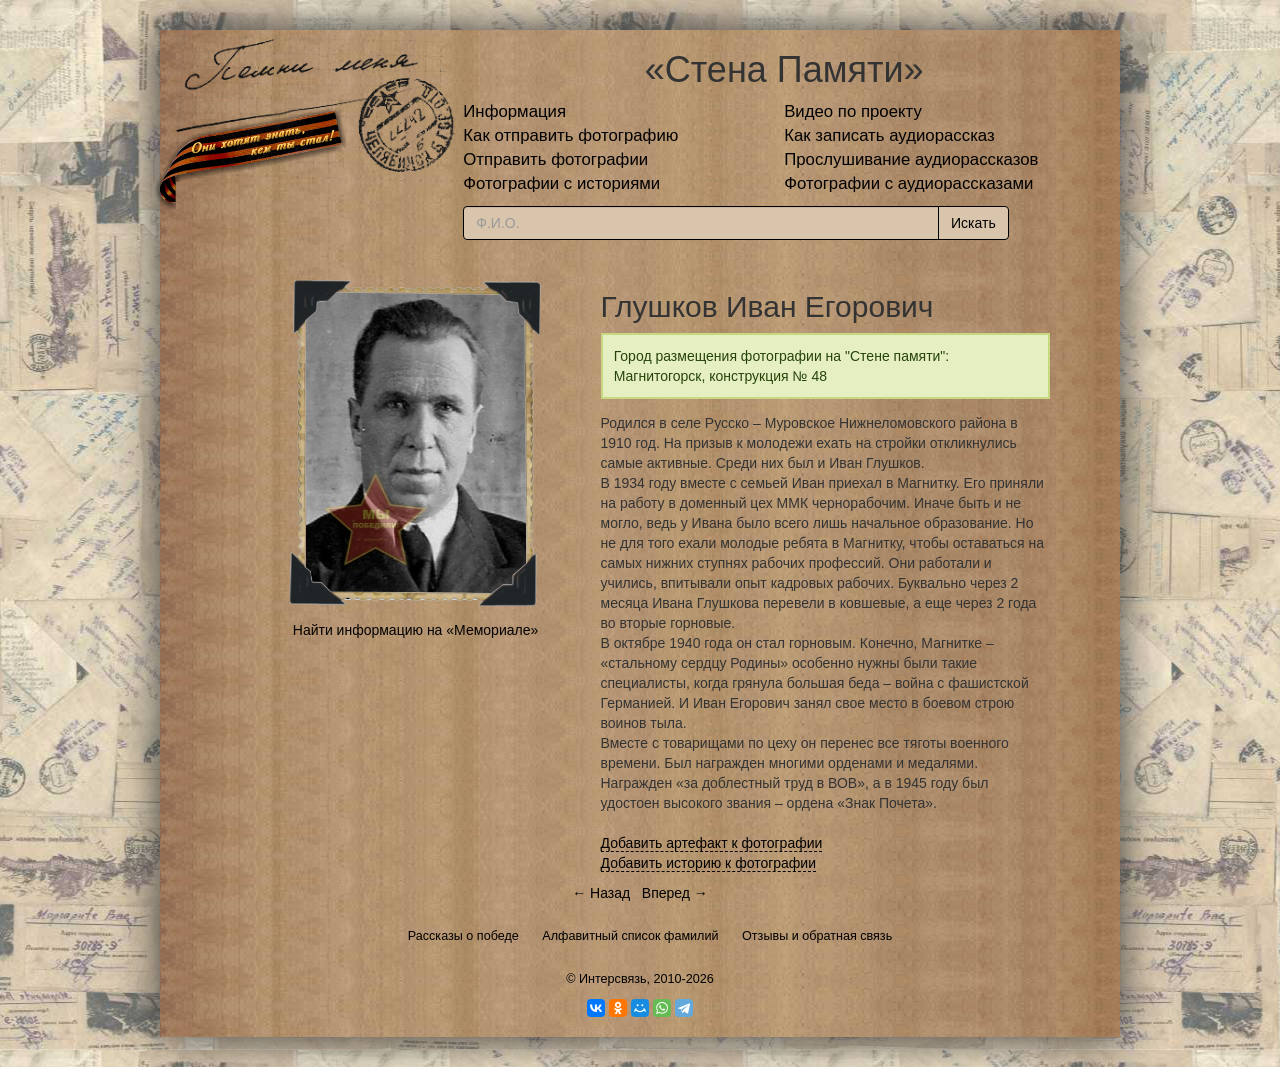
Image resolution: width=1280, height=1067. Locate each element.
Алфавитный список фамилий (630, 936)
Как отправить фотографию (570, 135)
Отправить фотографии (555, 159)
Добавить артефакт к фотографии (712, 843)
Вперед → (675, 893)
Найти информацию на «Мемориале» (415, 630)
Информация (514, 111)
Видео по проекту (853, 111)
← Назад (601, 893)
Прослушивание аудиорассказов (911, 159)
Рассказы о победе (463, 936)
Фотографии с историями (561, 183)
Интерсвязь (613, 979)
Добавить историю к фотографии (709, 863)
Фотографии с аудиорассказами (908, 183)
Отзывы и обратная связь (817, 936)
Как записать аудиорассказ (889, 135)
